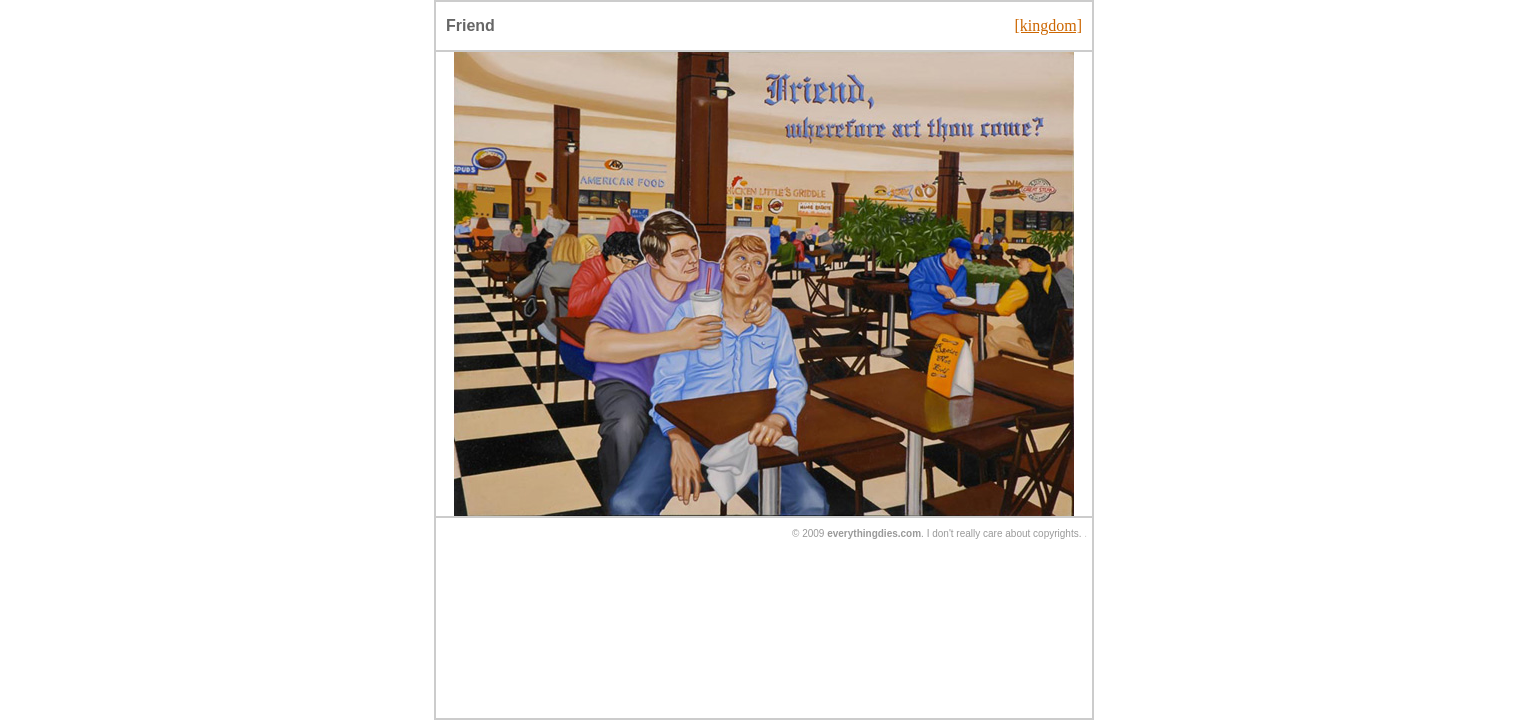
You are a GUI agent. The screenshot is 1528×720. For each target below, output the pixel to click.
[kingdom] (1048, 25)
